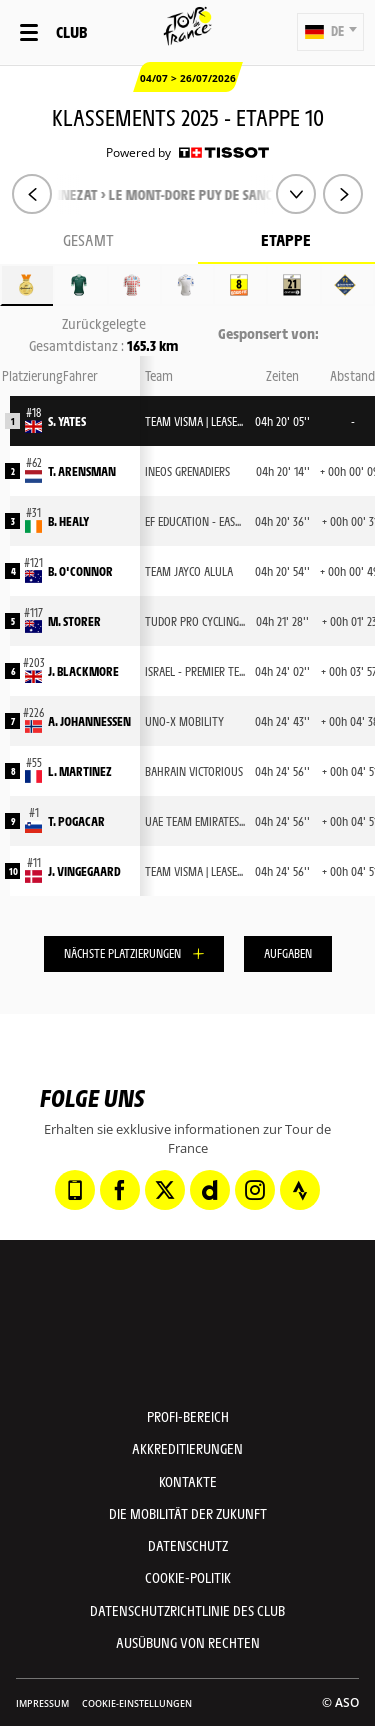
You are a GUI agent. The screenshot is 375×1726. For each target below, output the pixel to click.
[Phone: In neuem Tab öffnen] (75, 1190)
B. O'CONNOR (80, 571)
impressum (42, 1703)
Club (71, 31)
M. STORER (74, 621)
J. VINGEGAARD (84, 871)
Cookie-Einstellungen (137, 1703)
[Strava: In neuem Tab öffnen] (300, 1190)
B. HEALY (68, 521)
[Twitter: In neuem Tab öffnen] (165, 1190)
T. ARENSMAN (82, 471)
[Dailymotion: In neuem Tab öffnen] (210, 1190)
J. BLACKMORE (83, 671)
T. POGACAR (76, 821)
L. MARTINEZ (80, 771)
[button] (330, 32)
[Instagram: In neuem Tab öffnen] (255, 1190)
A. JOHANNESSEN (89, 721)
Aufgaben (288, 953)
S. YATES (67, 421)
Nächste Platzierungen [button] (122, 953)
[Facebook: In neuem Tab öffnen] (120, 1190)
